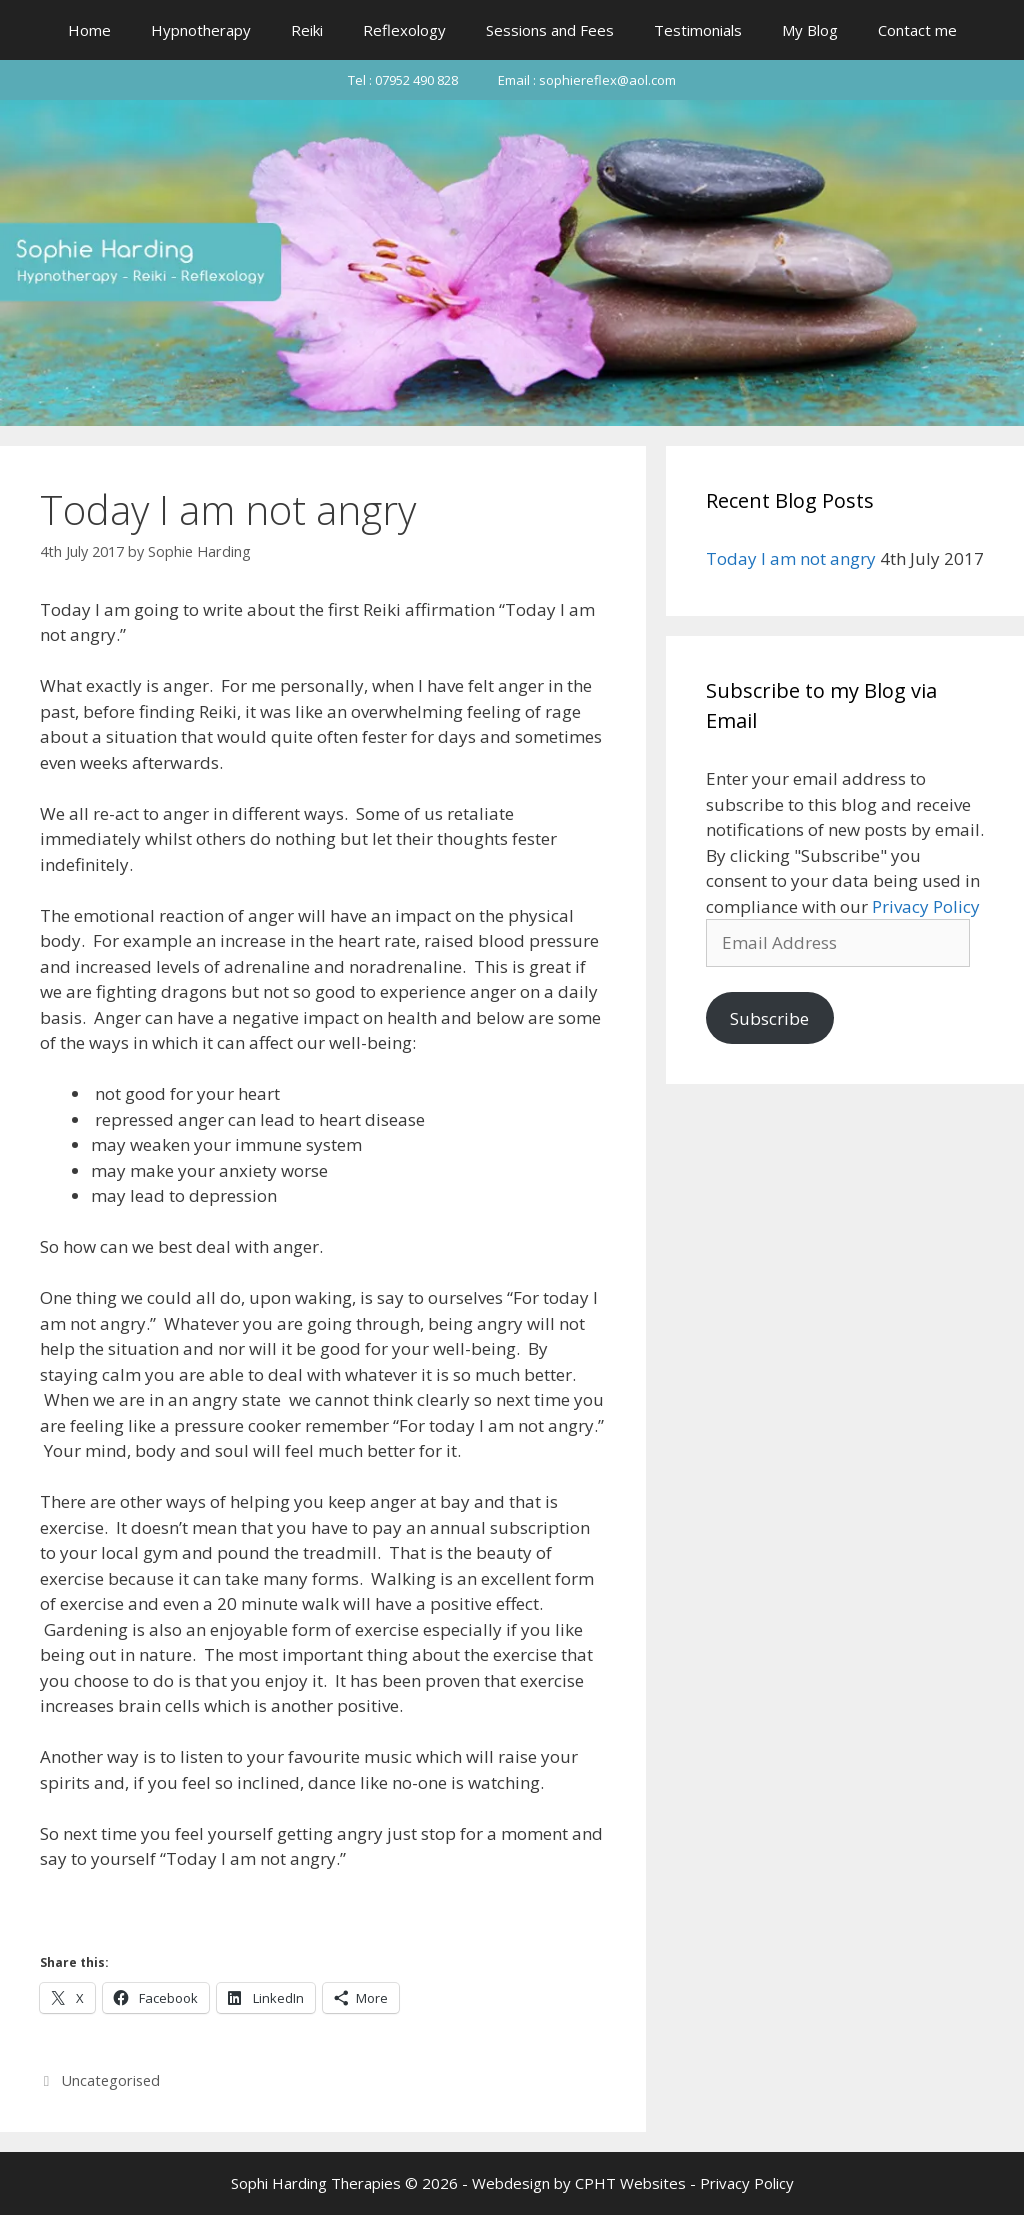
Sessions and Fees (550, 30)
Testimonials (698, 30)
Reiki (307, 30)
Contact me (917, 30)
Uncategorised (111, 2080)
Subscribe (769, 1018)
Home (89, 30)
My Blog (810, 30)
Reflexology (404, 30)
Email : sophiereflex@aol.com (587, 80)
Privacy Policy (926, 906)
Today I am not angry (791, 558)
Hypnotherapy (201, 30)
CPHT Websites (630, 2183)
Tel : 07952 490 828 (403, 80)
